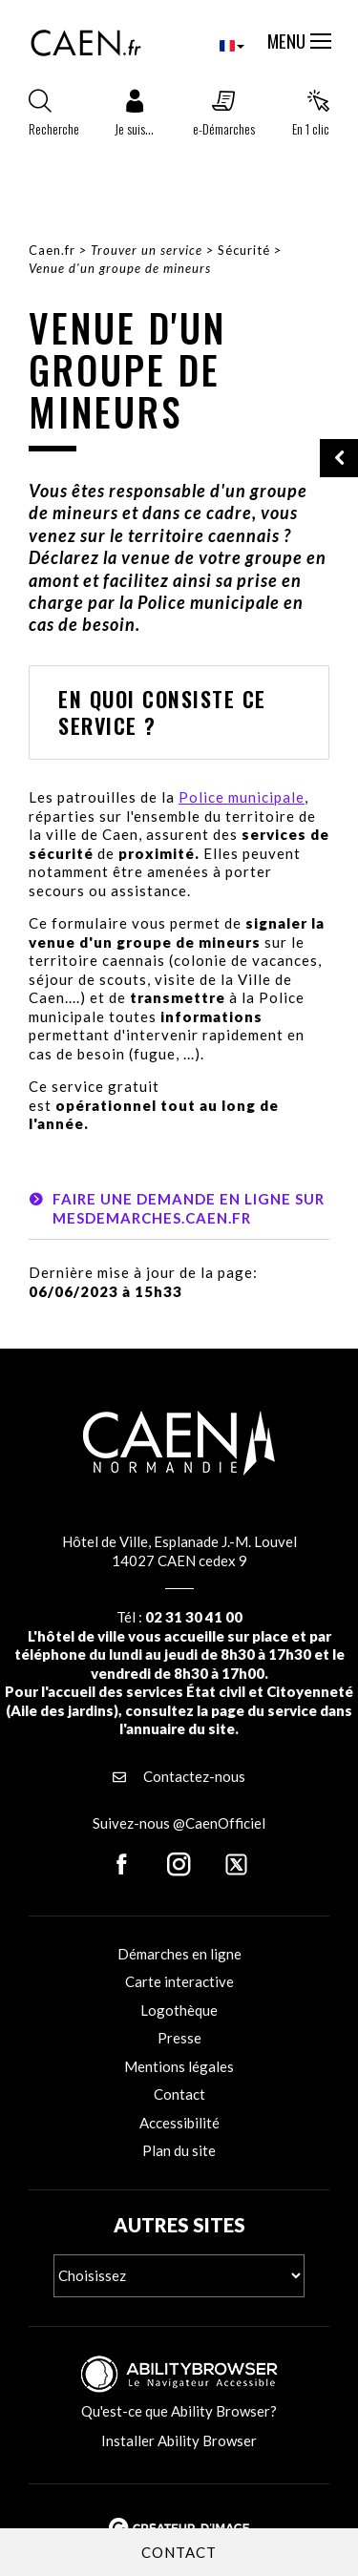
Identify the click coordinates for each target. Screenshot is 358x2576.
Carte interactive (179, 1981)
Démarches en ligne (179, 1953)
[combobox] (216, 45)
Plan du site (179, 2150)
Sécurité (244, 250)
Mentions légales (179, 2066)
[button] (134, 117)
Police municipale (242, 797)
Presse (179, 2037)
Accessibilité (179, 2122)
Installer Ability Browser (179, 2440)
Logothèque (179, 2010)
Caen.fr (52, 250)
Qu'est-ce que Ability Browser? (179, 2410)
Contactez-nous (179, 1776)
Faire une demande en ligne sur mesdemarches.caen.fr (189, 1208)
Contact (179, 2094)
